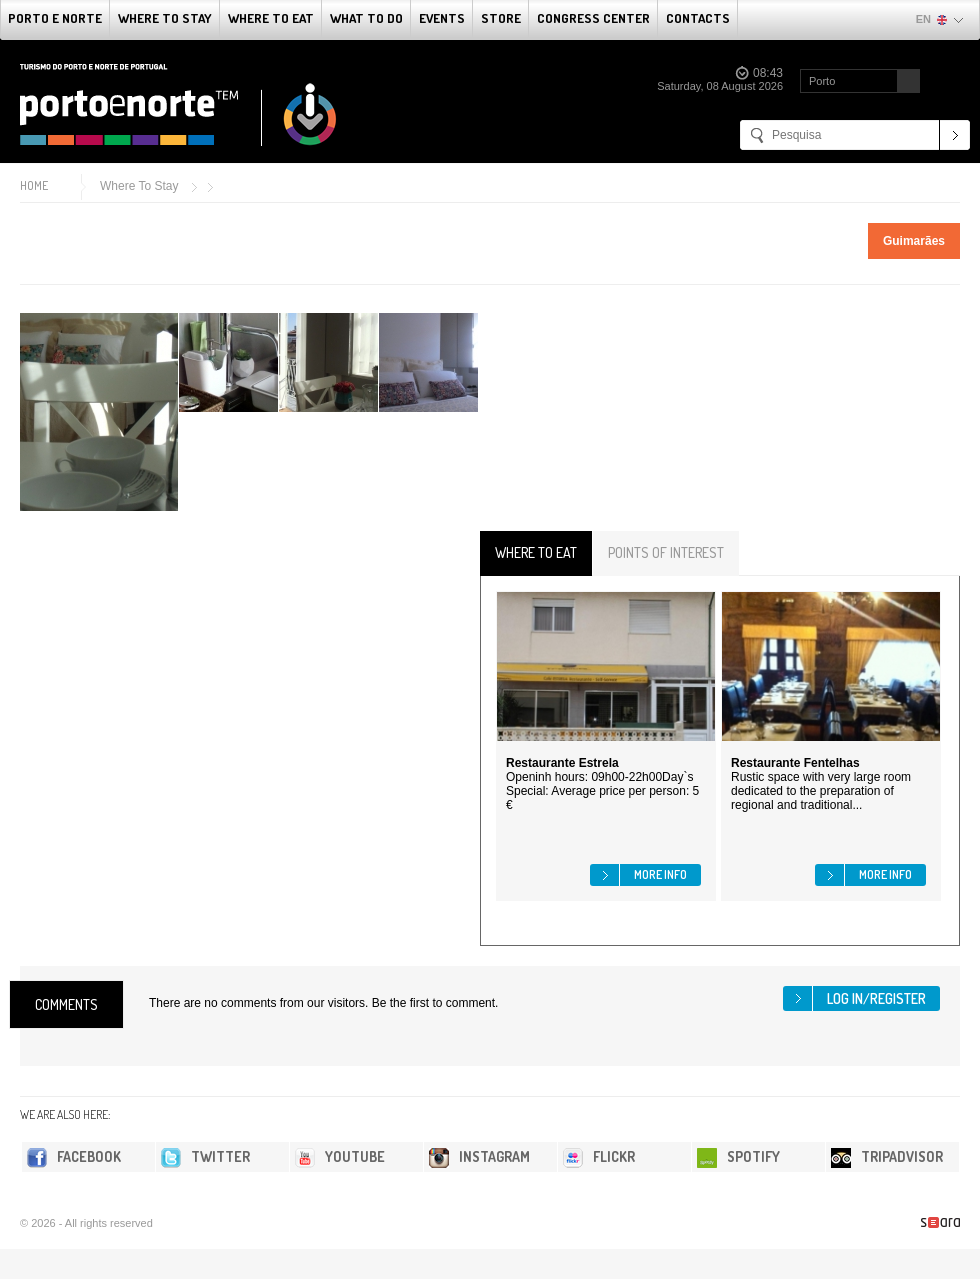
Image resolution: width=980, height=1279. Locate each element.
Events (442, 18)
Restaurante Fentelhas (795, 763)
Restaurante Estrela (562, 763)
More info (660, 874)
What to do (366, 18)
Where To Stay (165, 18)
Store (501, 18)
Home (34, 185)
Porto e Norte (55, 18)
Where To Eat (271, 18)
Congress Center (593, 18)
